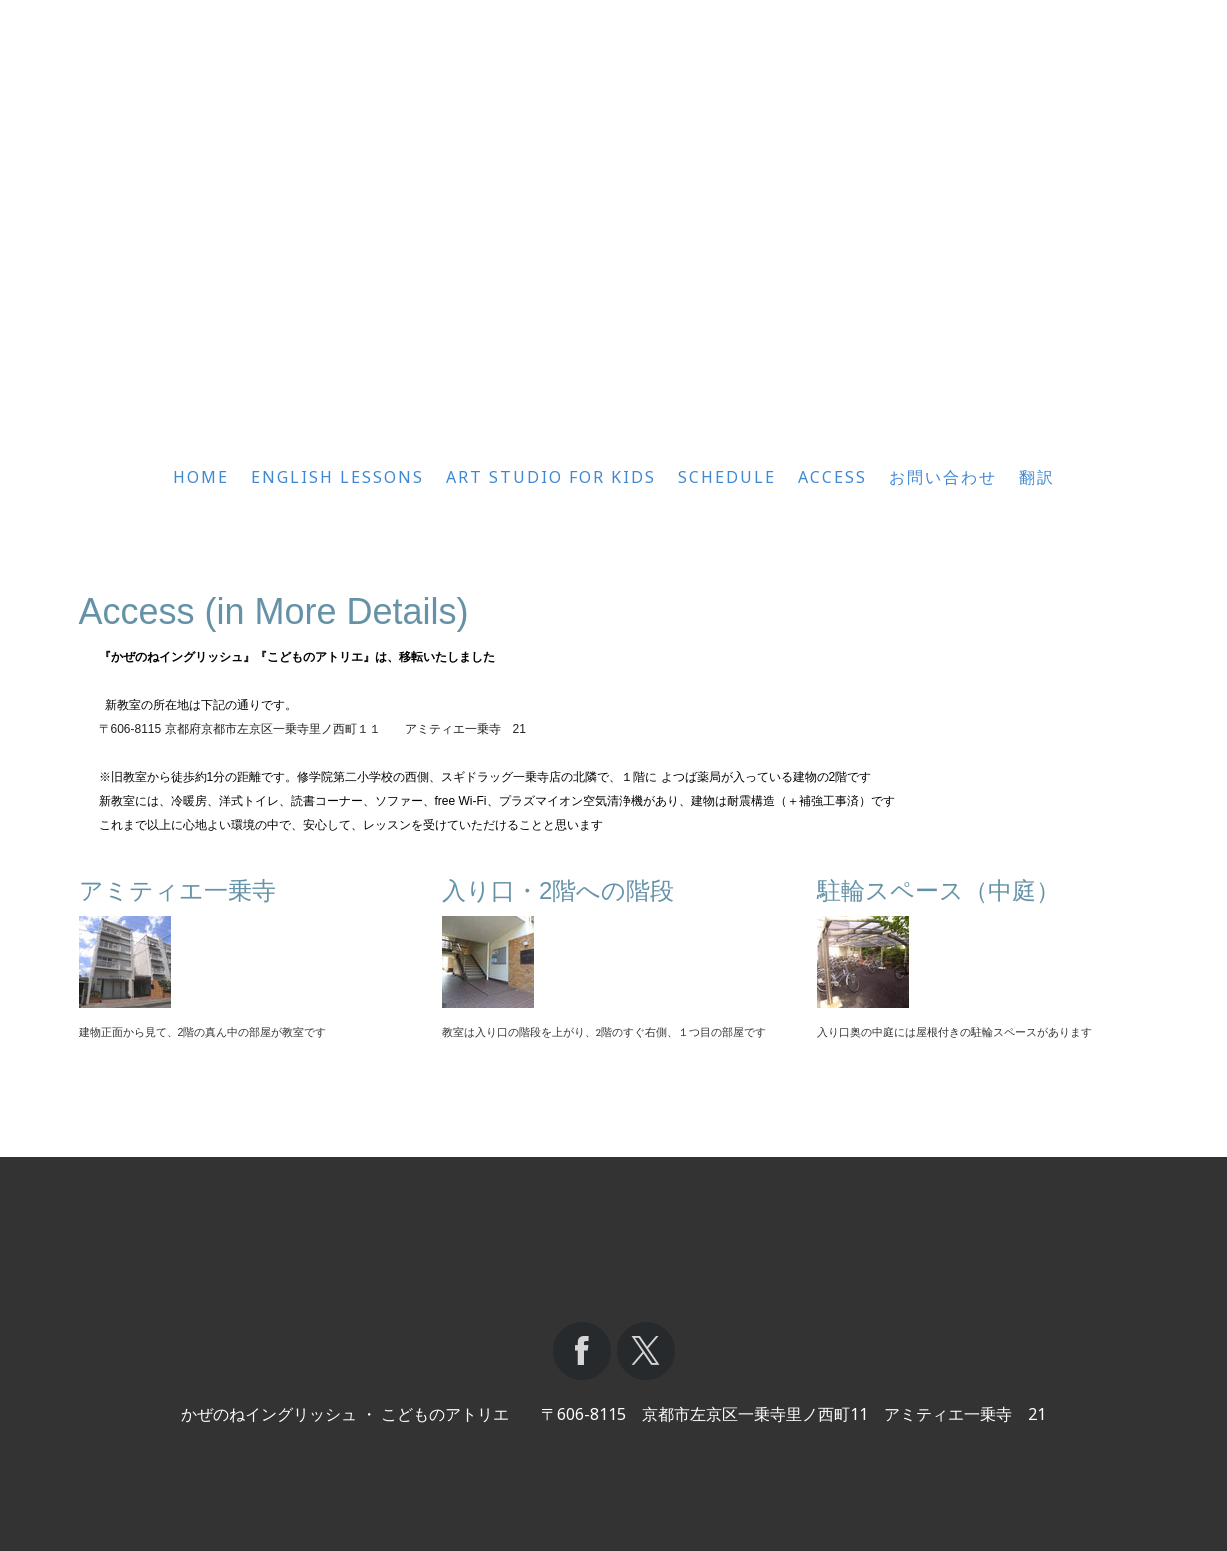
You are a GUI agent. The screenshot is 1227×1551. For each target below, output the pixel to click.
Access (832, 477)
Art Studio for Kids (551, 477)
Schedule (727, 477)
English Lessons (337, 477)
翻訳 (1037, 477)
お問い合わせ (943, 477)
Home (201, 477)
